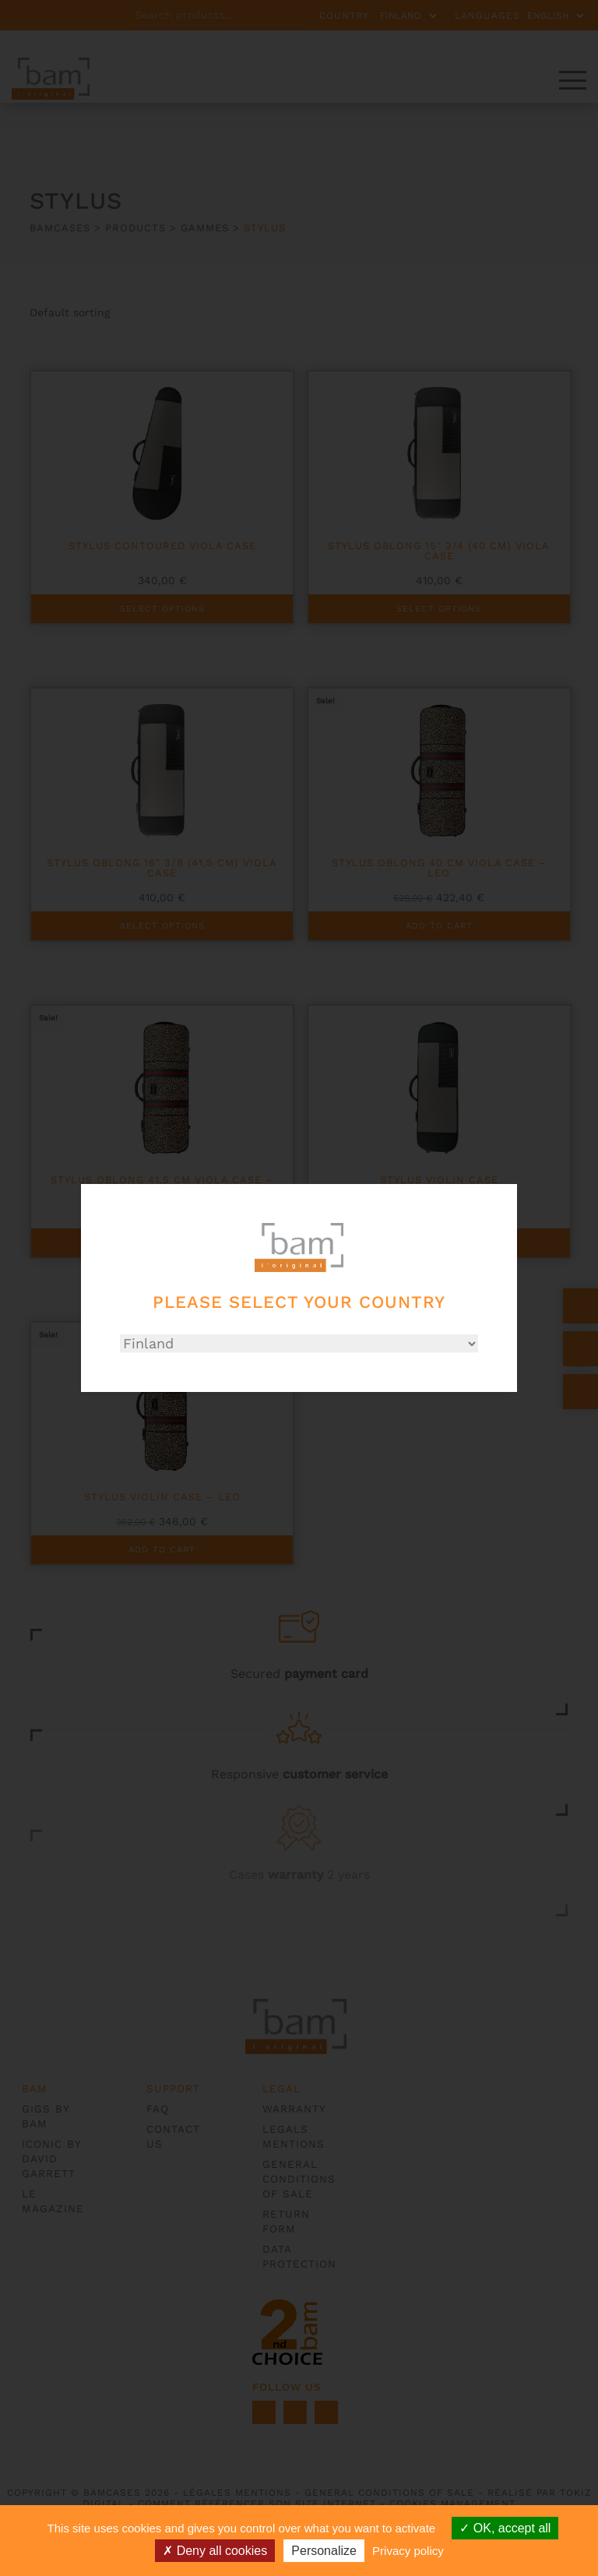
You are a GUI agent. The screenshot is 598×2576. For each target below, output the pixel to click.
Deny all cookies (215, 2550)
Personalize (324, 2550)
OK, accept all (505, 2528)
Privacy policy (408, 2550)
